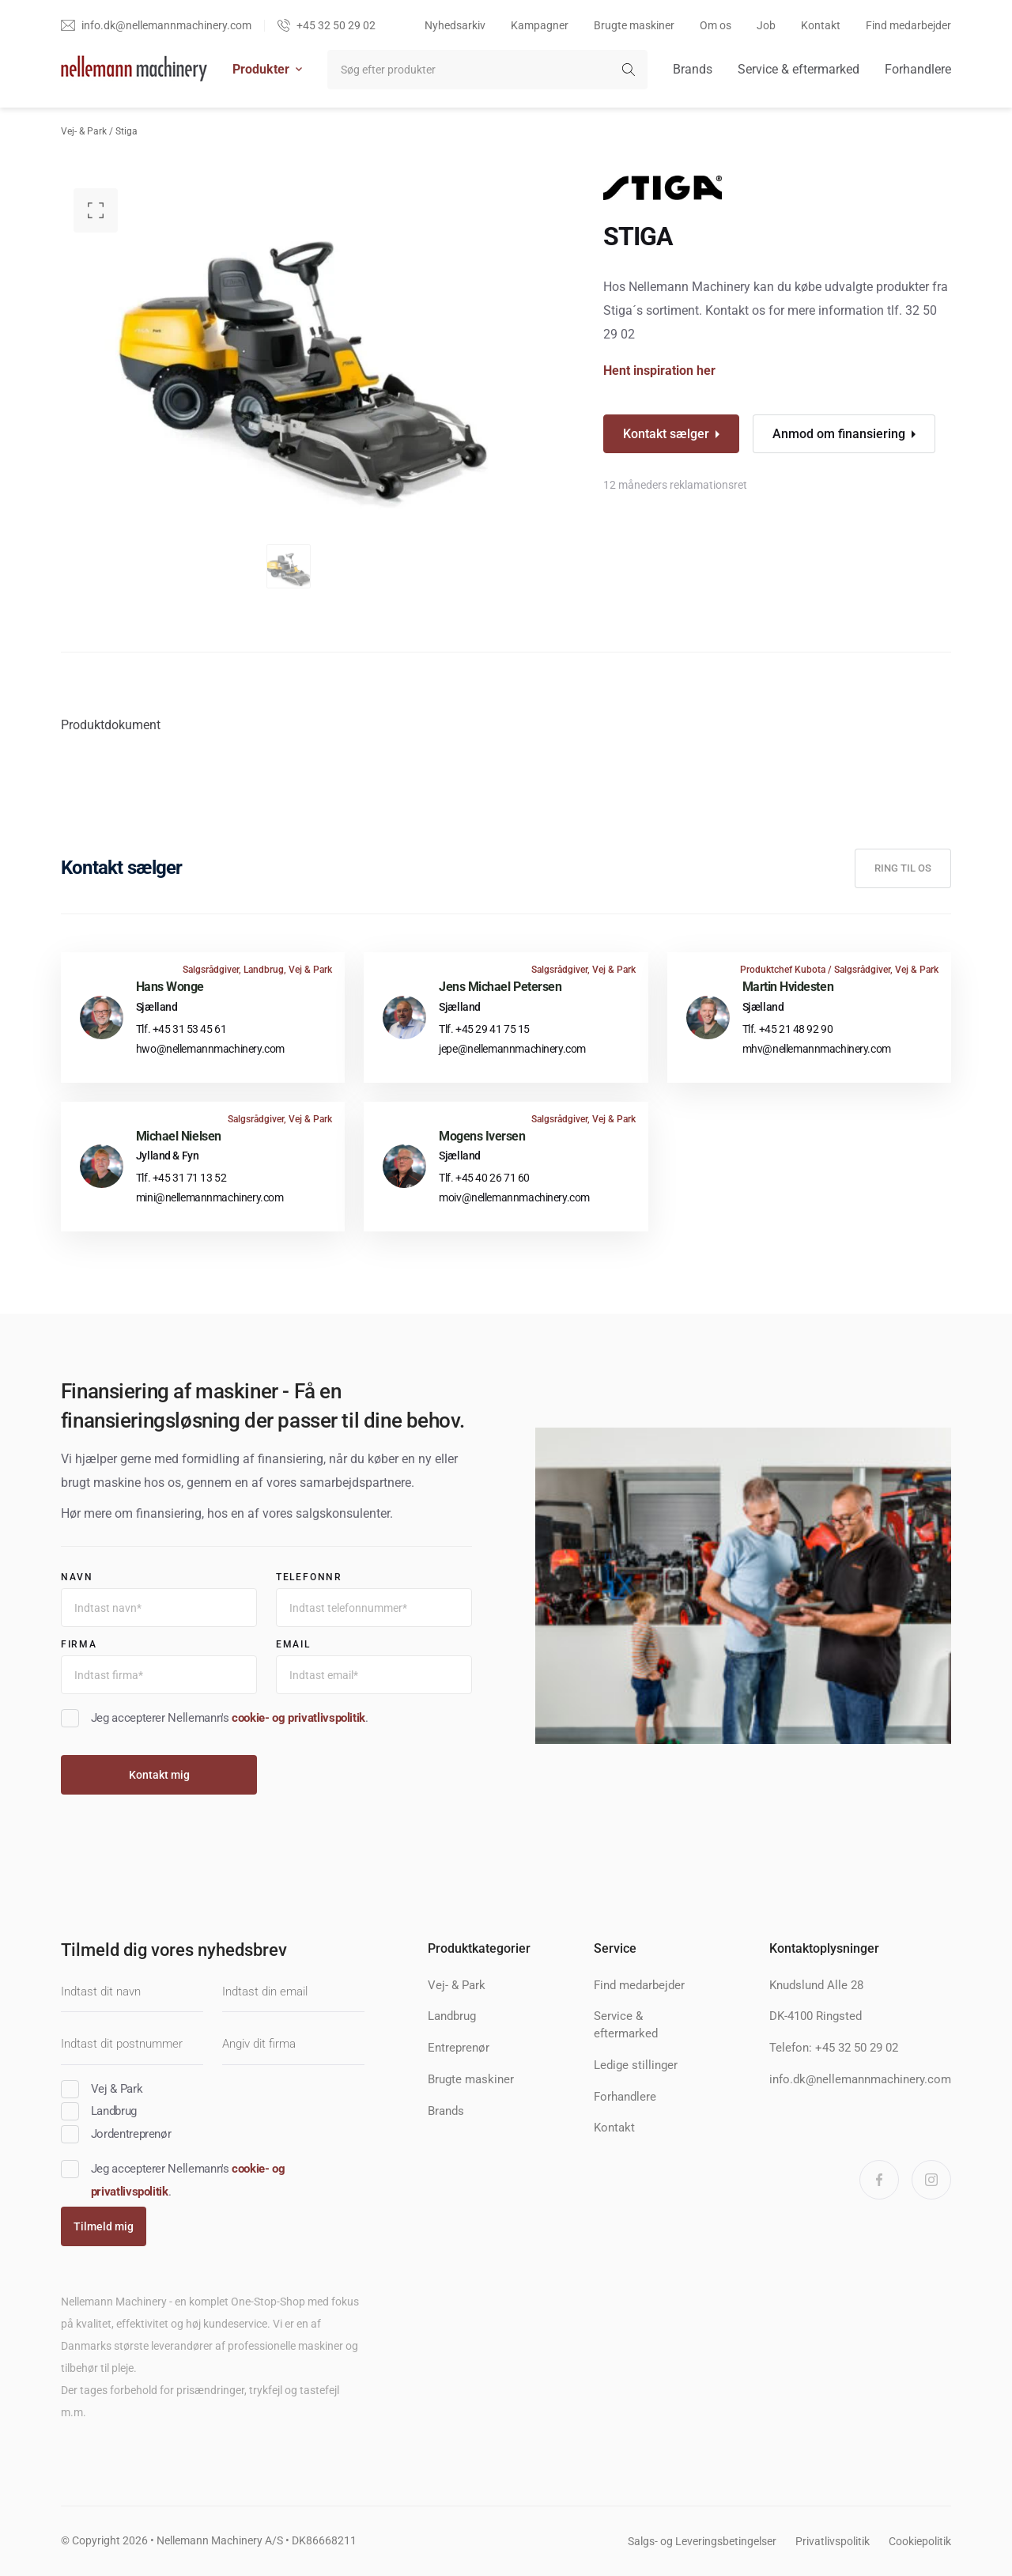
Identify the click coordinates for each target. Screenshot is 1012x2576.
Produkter (267, 69)
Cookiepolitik (920, 2541)
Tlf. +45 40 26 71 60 (484, 1177)
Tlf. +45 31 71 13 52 (181, 1177)
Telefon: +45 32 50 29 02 (833, 2048)
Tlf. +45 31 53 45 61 (181, 1029)
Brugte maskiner (634, 25)
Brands (692, 69)
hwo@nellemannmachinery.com (210, 1048)
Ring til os (902, 868)
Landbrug (452, 2016)
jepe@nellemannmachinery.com (512, 1048)
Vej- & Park (84, 131)
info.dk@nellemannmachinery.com (860, 2079)
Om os (715, 25)
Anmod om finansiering (838, 433)
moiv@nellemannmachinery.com (514, 1197)
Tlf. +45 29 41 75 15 (484, 1029)
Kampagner (539, 25)
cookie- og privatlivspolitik (298, 1718)
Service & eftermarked (798, 69)
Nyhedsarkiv (455, 25)
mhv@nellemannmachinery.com (816, 1048)
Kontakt (820, 25)
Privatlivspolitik (832, 2541)
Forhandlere (918, 69)
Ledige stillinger (636, 2065)
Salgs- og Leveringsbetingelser (702, 2541)
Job (766, 25)
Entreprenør (458, 2048)
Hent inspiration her (659, 370)
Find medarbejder (908, 25)
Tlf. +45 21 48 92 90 (787, 1029)
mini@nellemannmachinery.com (210, 1197)
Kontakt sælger (666, 433)
